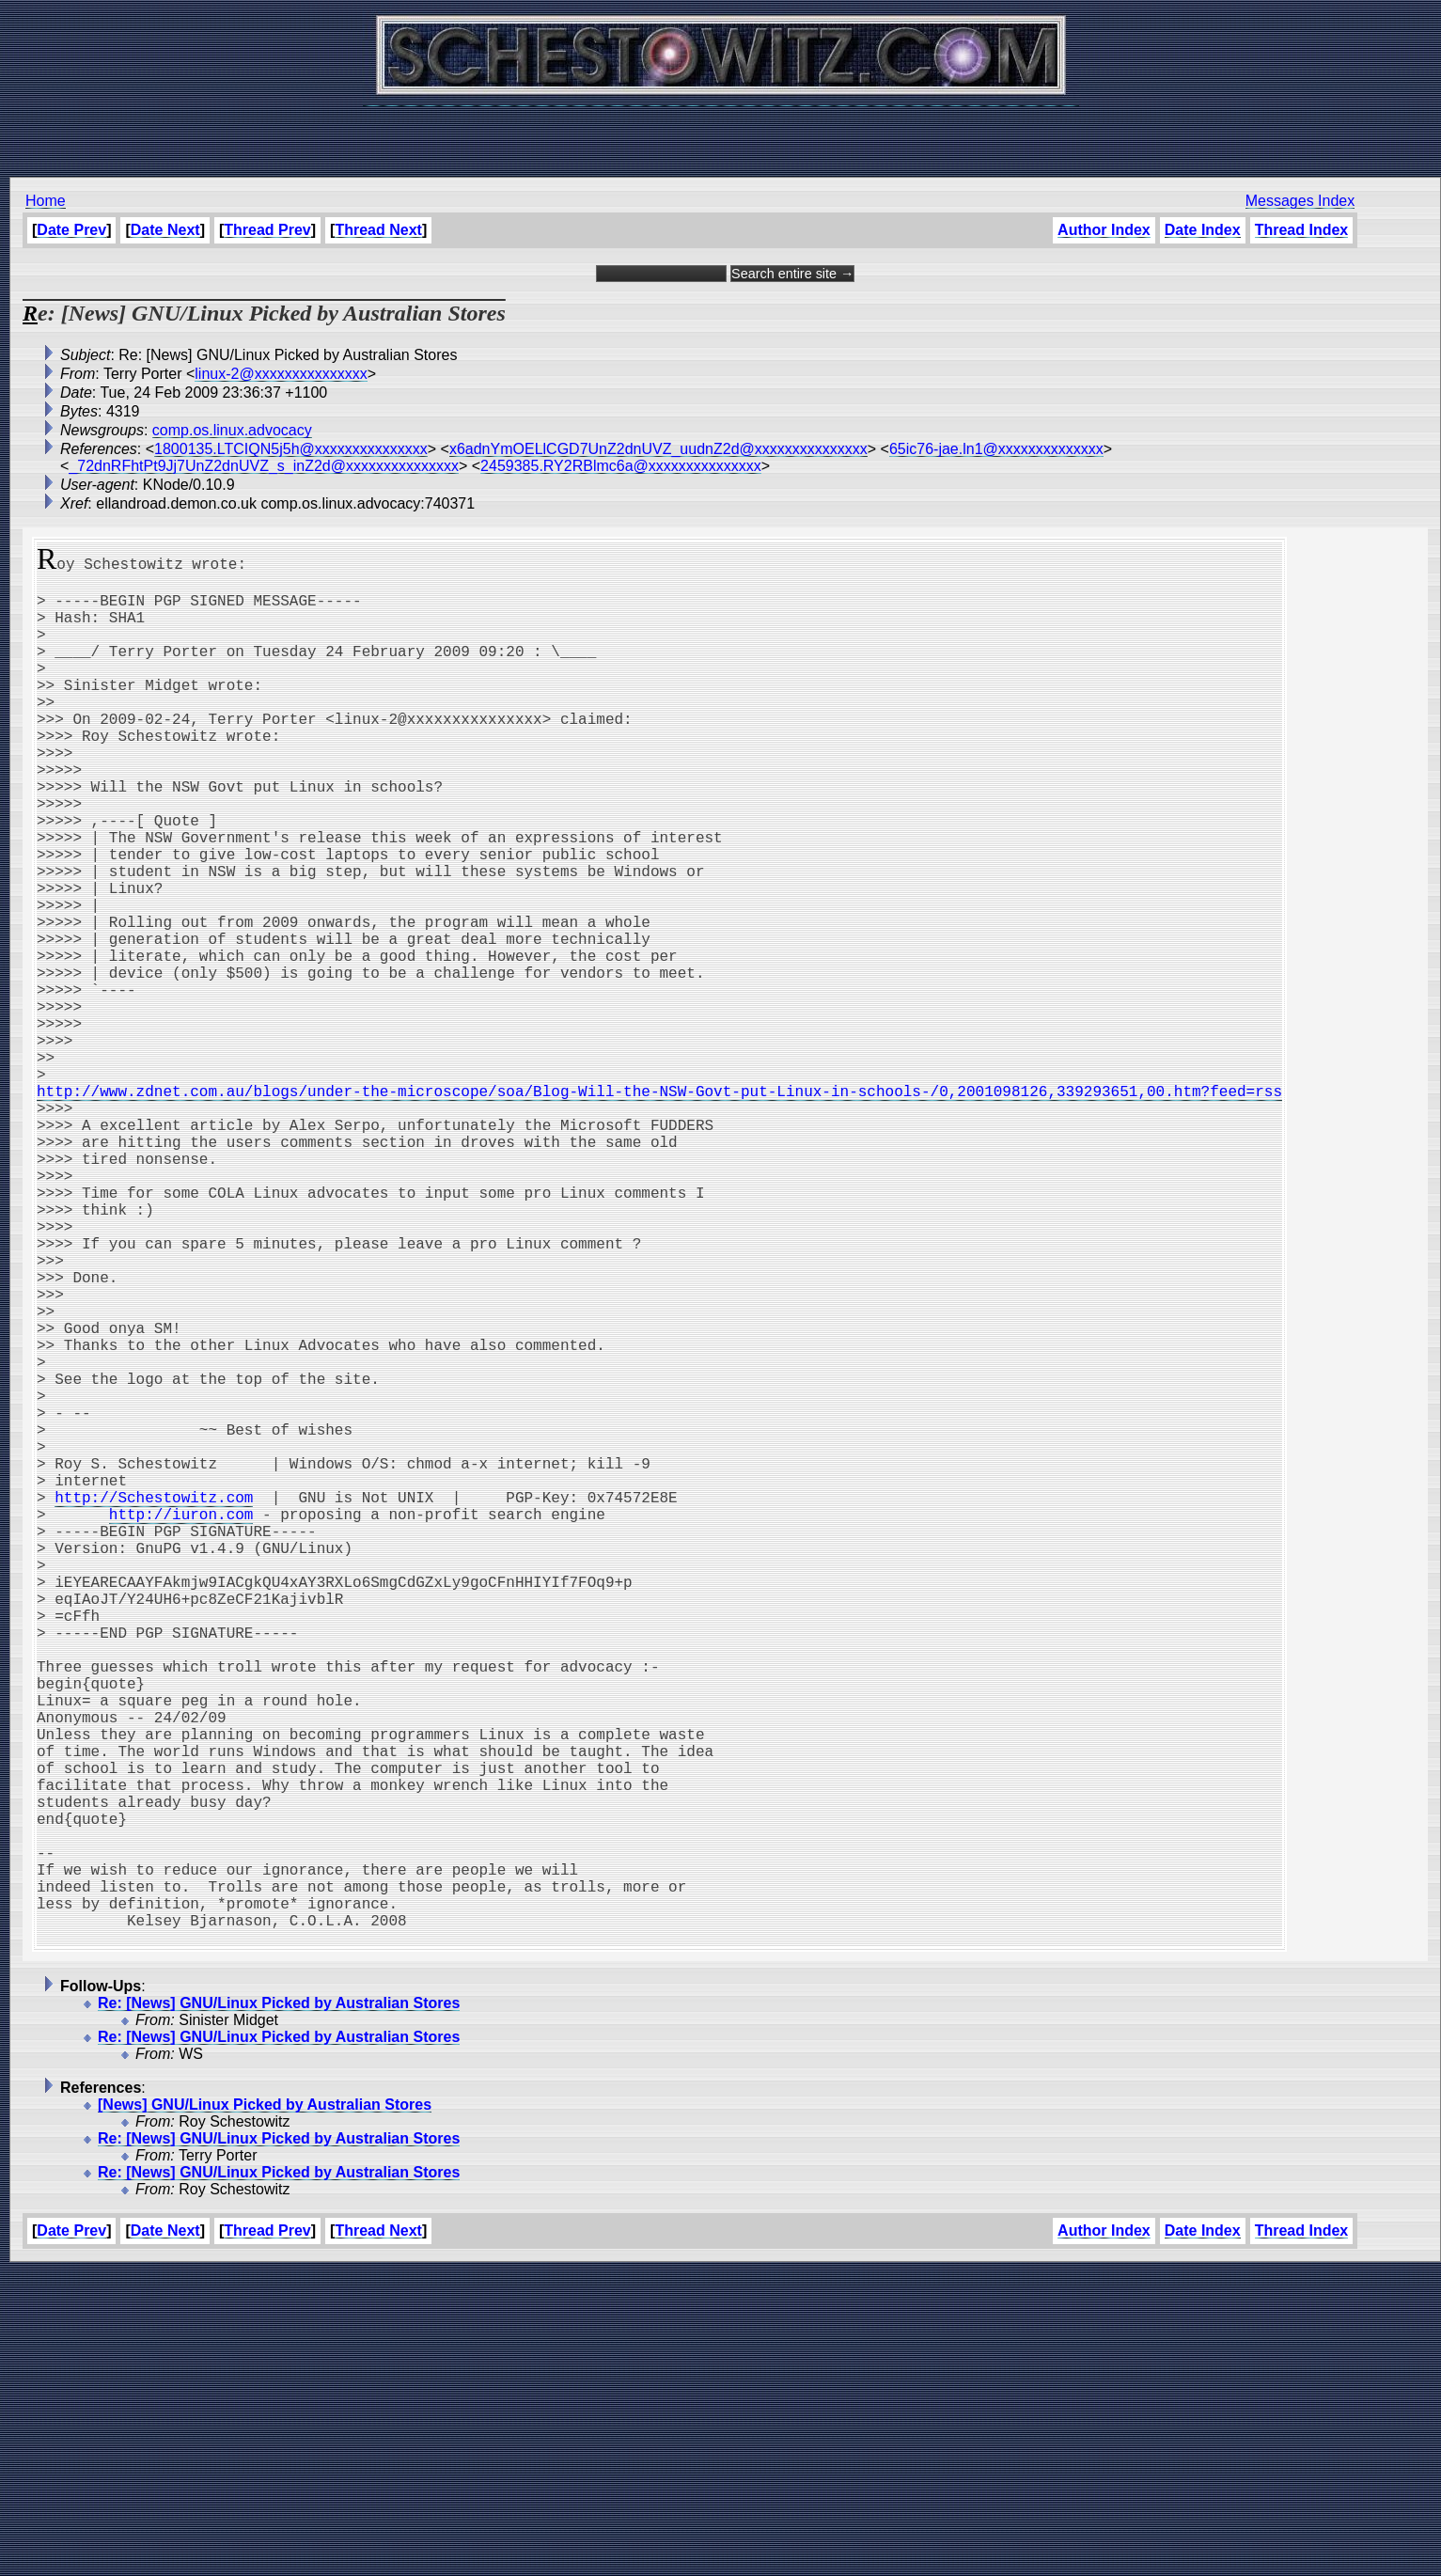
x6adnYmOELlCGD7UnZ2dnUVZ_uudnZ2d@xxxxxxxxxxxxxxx (658, 449)
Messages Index (1300, 201)
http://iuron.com (181, 1724)
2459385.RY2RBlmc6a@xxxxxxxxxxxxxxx (620, 466)
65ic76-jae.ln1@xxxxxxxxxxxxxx (996, 449)
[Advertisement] (721, 131)
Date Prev (71, 230)
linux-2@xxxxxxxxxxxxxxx (281, 374)
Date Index (1203, 230)
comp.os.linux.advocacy (232, 430)
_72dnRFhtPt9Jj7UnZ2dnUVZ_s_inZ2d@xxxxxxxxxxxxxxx (264, 466)
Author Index (1104, 230)
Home (45, 201)
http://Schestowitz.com (154, 1703)
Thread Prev (267, 230)
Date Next (165, 230)
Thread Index (1301, 230)
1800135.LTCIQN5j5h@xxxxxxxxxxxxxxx (291, 449)
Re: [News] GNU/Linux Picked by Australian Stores (279, 2308)
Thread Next (378, 230)
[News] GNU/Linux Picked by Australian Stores (264, 2409)
